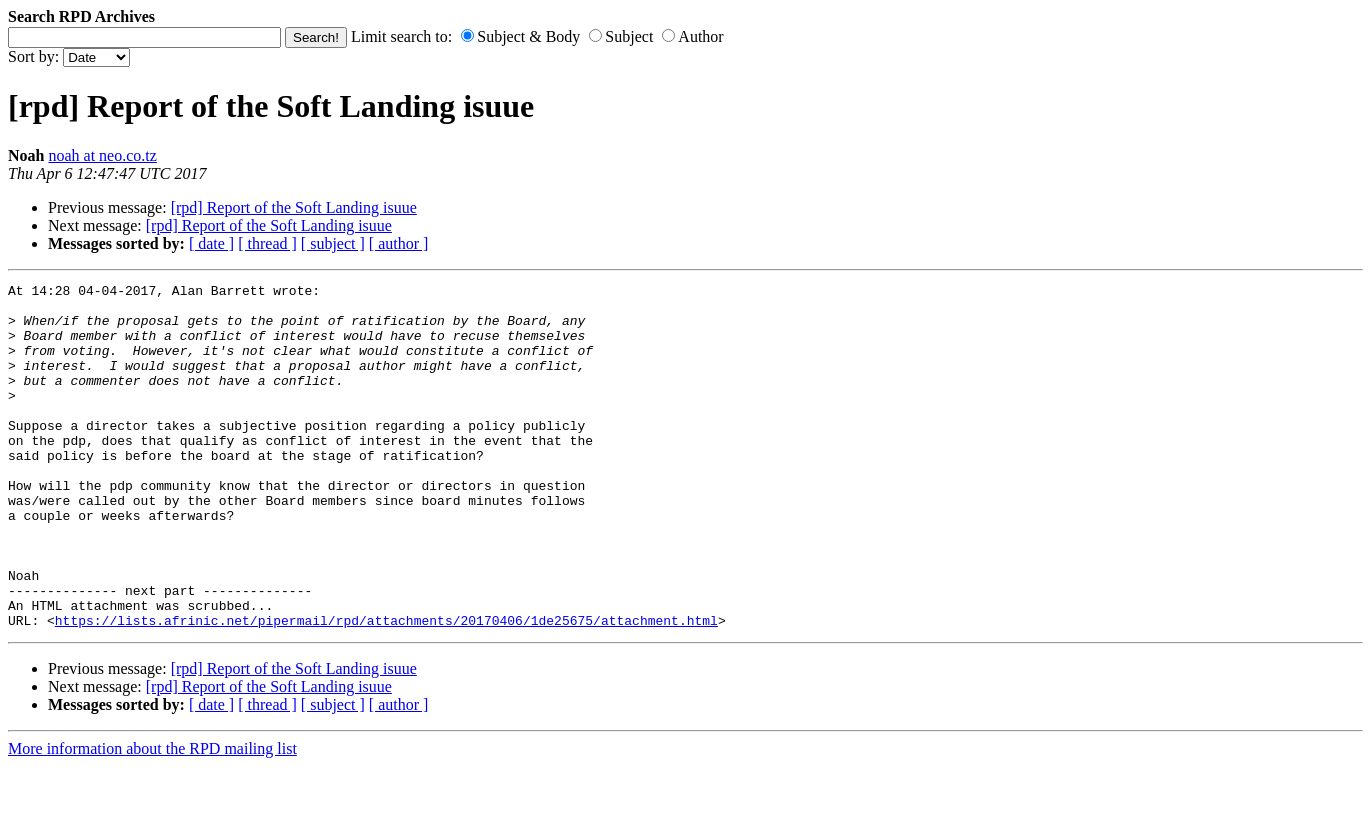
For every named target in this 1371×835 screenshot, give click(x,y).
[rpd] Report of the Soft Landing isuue (294, 207)
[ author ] (399, 243)
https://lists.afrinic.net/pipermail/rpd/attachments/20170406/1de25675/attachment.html (386, 689)
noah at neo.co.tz (102, 155)
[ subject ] (333, 243)
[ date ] (211, 243)
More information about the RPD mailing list (152, 817)
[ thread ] (267, 243)
